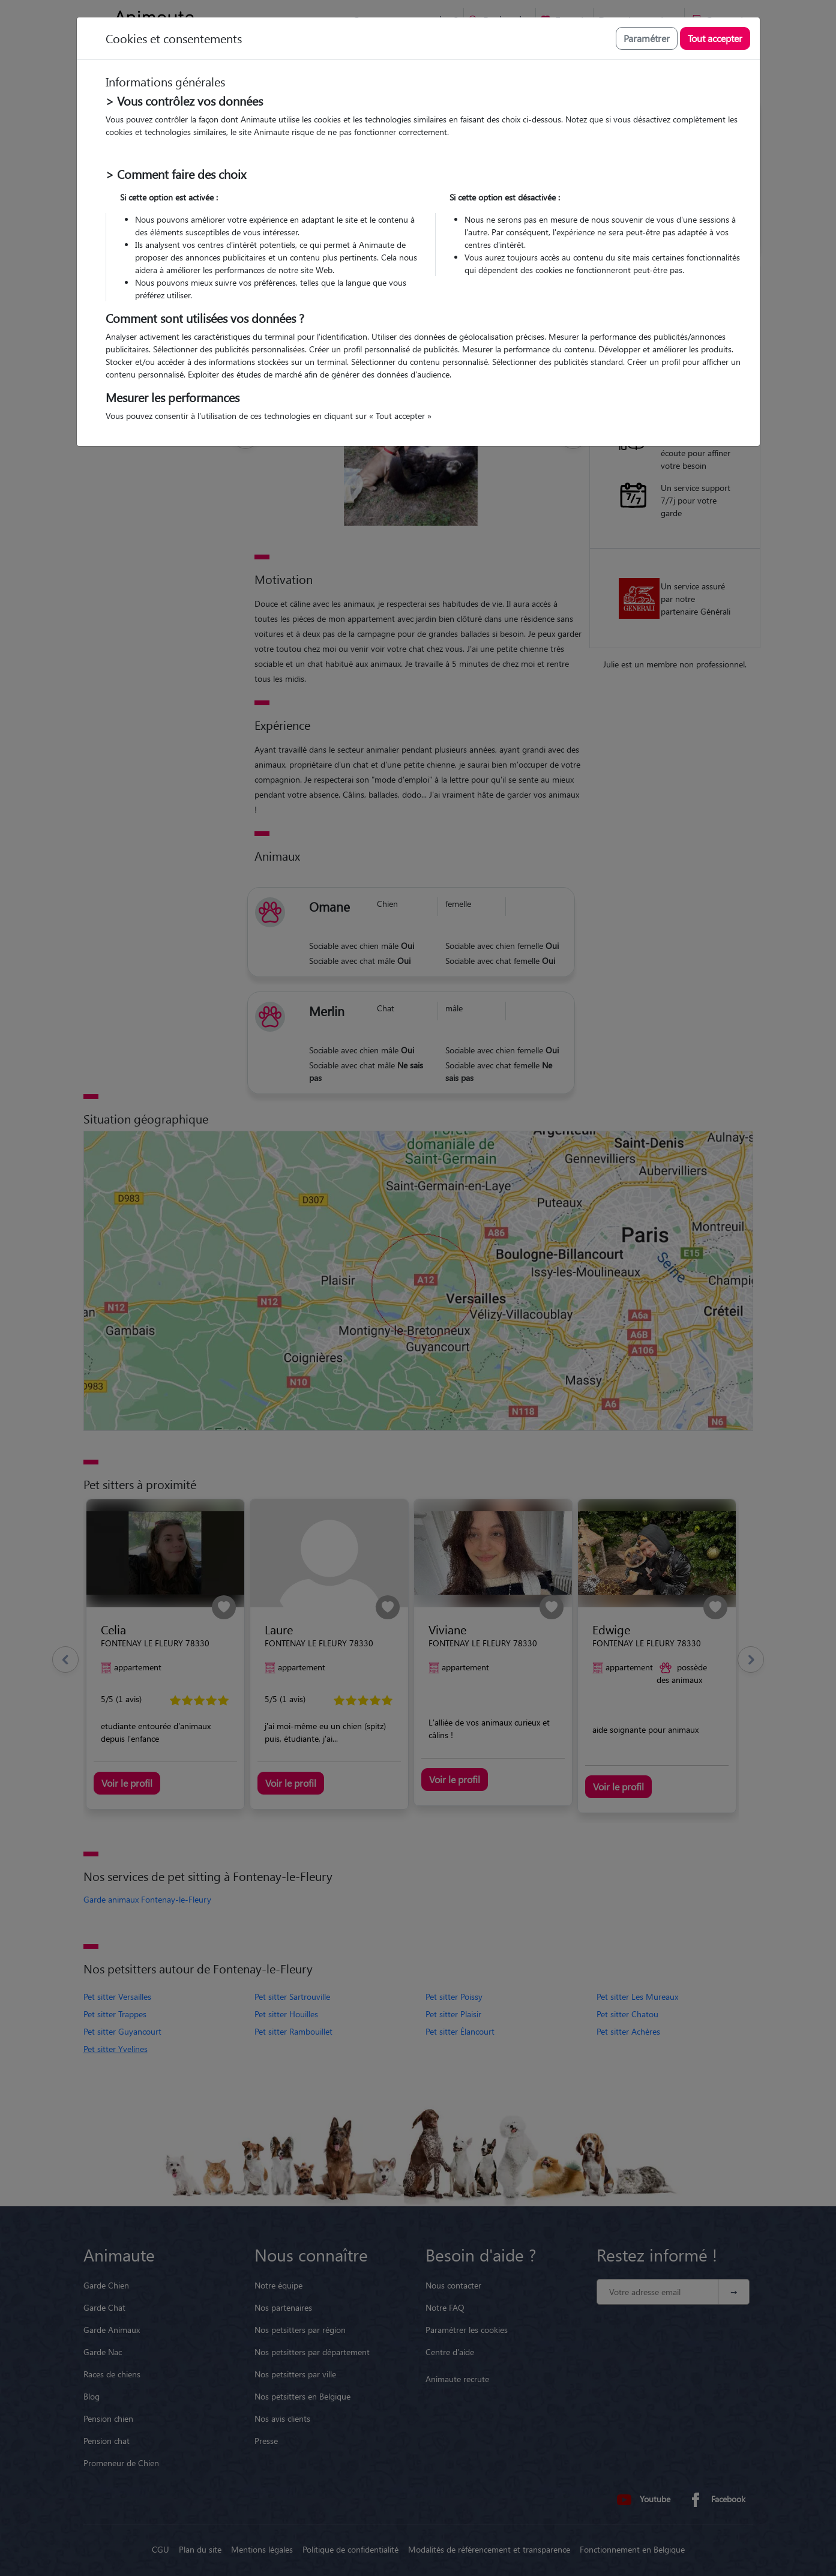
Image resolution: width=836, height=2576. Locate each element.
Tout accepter (715, 38)
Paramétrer (647, 38)
